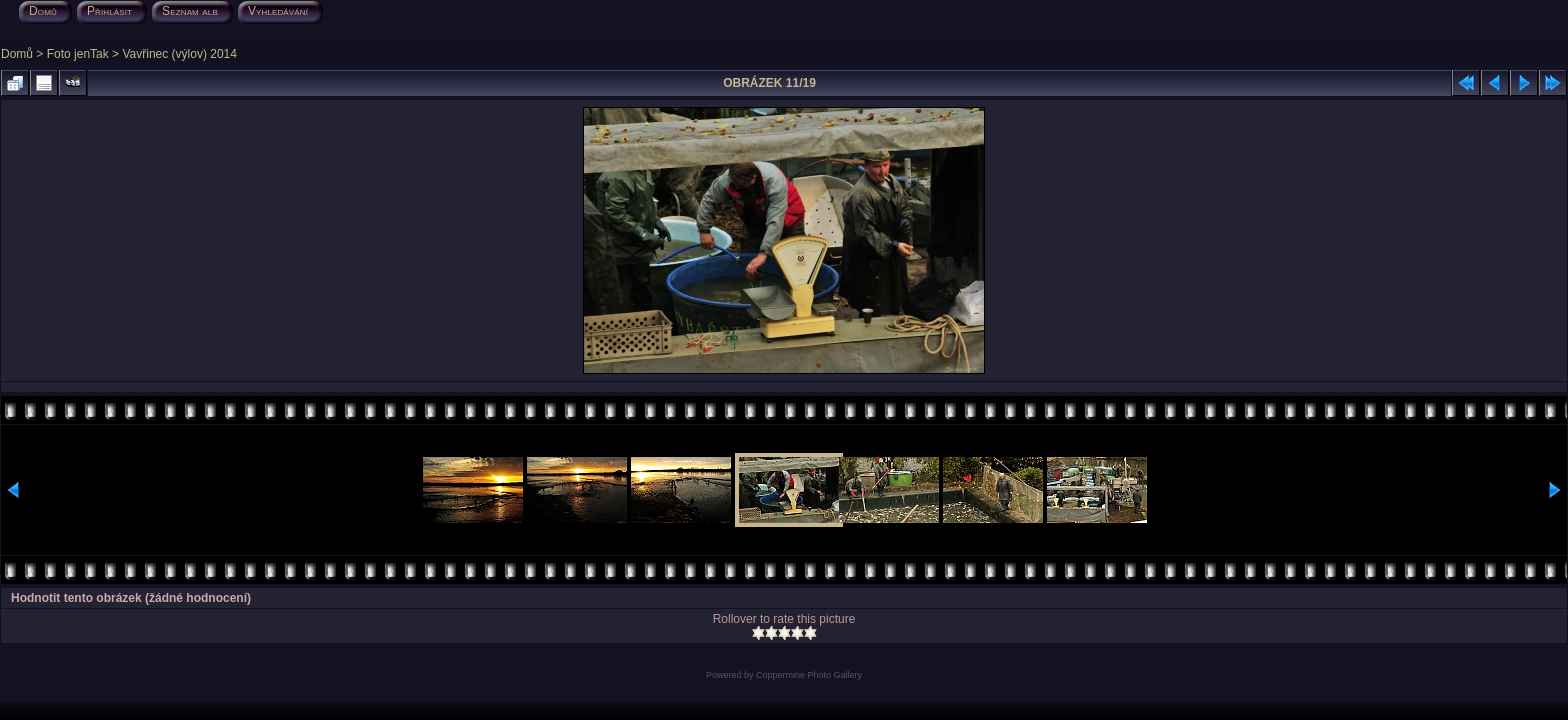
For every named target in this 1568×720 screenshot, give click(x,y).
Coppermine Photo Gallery (809, 675)
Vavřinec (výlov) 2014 (179, 54)
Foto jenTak (78, 54)
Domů (17, 54)
